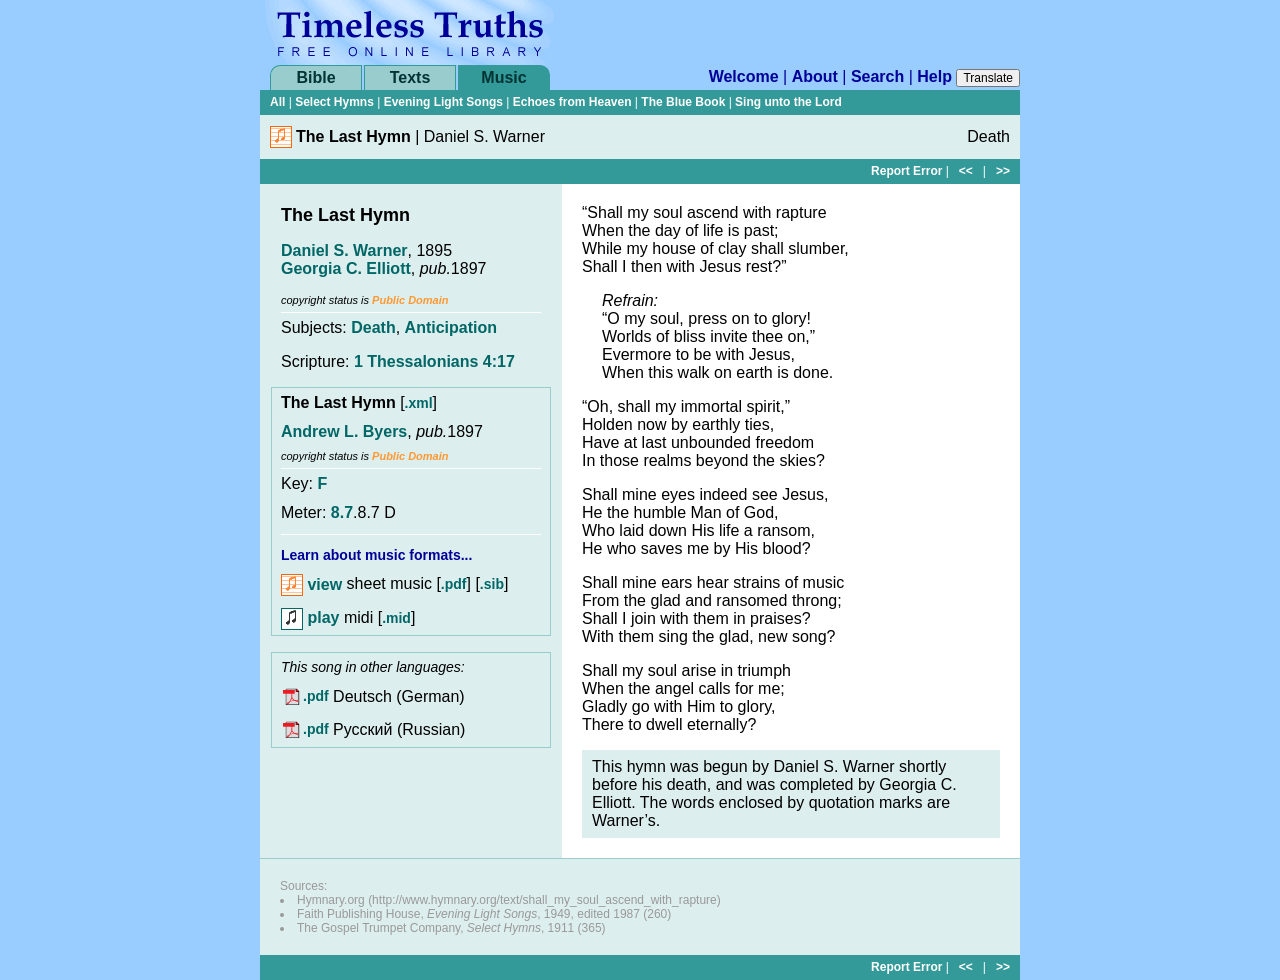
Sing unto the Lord (788, 102)
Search (877, 76)
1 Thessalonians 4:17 (434, 361)
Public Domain (410, 300)
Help (934, 76)
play (310, 617)
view (311, 584)
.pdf (454, 585)
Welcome (744, 76)
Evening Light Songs (443, 102)
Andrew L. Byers (344, 431)
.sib (492, 585)
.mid (396, 618)
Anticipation (451, 327)
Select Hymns (334, 102)
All (277, 102)
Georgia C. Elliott (346, 268)
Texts (410, 77)
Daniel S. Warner (344, 250)
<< (966, 171)
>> (1003, 171)
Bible (315, 77)
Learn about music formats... (376, 555)
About (815, 76)
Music (503, 77)
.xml (419, 403)
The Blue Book (683, 102)
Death (373, 327)
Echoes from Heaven (572, 102)
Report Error (906, 171)
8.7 (342, 512)
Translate (988, 78)
